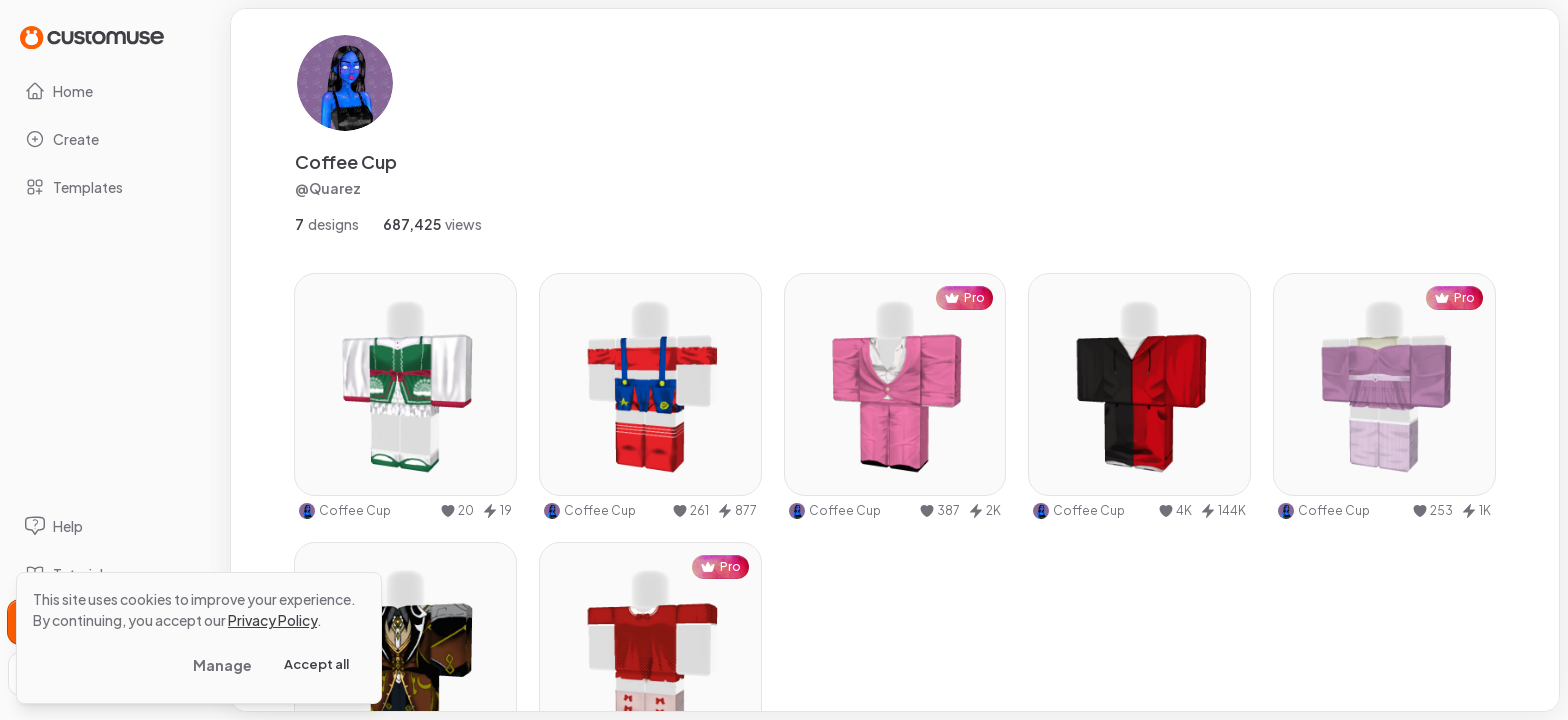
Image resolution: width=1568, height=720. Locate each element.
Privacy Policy (272, 620)
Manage (222, 665)
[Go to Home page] (92, 36)
